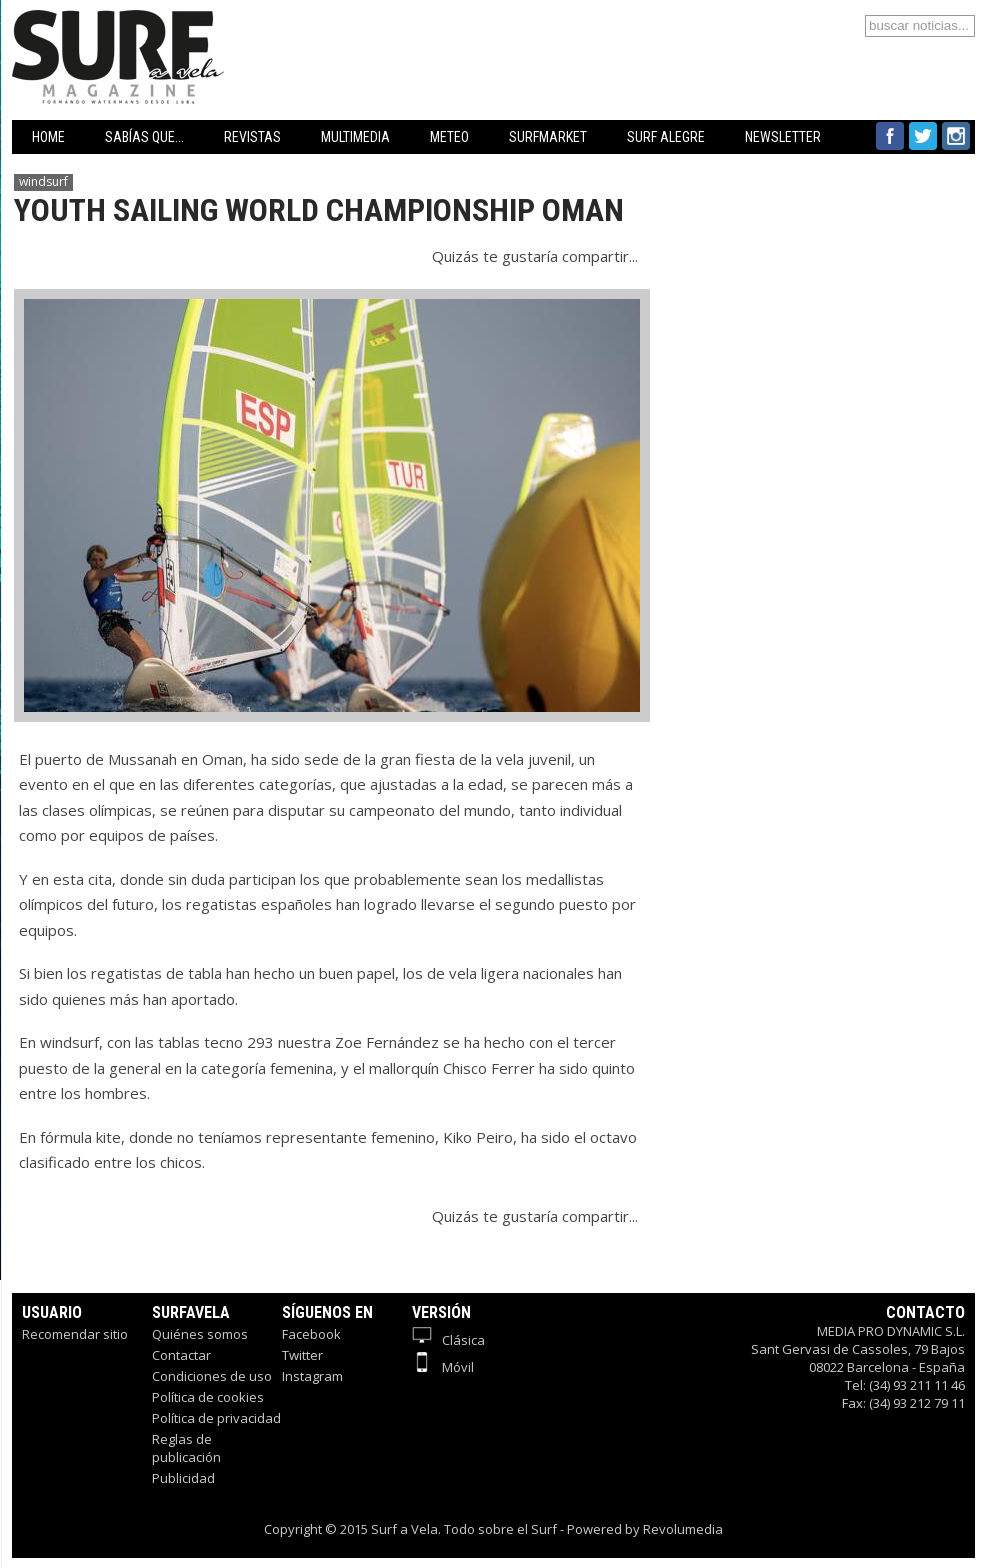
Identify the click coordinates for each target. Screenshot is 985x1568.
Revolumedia (683, 1529)
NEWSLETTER (783, 137)
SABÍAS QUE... (144, 137)
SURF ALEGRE (666, 137)
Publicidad (183, 1478)
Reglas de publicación (186, 1448)
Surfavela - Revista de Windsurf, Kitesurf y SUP (214, 27)
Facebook (311, 1334)
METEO (449, 137)
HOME (48, 137)
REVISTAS (252, 137)
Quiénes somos (200, 1334)
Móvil (443, 1367)
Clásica (448, 1340)
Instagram (312, 1376)
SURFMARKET (548, 137)
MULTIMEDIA (355, 137)
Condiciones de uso (212, 1376)
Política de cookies (208, 1397)
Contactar (181, 1355)
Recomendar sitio (75, 1334)
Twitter (302, 1355)
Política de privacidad (216, 1418)
